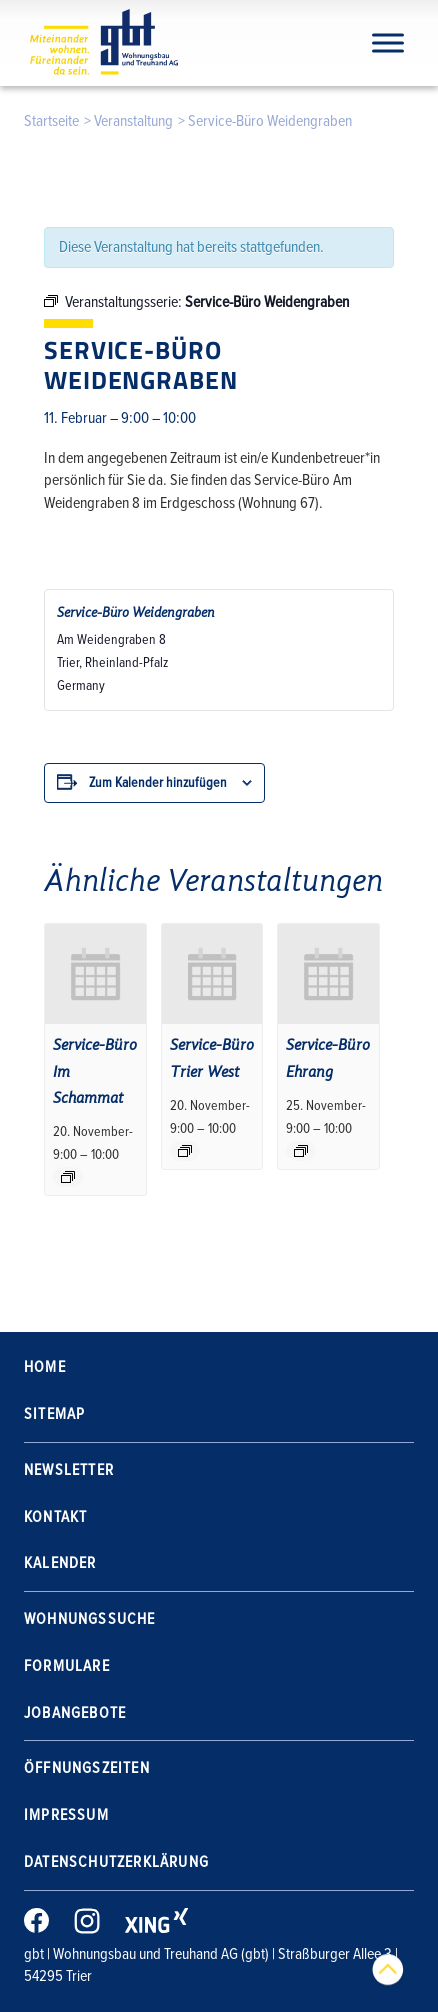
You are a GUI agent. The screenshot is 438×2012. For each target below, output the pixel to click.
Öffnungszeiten (87, 1768)
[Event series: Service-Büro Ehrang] (301, 1151)
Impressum (66, 1815)
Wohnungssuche (90, 1619)
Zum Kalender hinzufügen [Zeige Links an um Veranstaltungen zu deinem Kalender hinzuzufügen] (158, 782)
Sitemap (54, 1414)
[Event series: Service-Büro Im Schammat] (68, 1177)
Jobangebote (75, 1713)
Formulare (67, 1666)
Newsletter (69, 1470)
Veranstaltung (133, 121)
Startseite (51, 121)
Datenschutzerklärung (116, 1862)
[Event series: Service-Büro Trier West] (185, 1151)
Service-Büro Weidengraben (136, 612)
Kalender (60, 1563)
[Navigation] (388, 42)
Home (45, 1367)
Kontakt (55, 1517)
